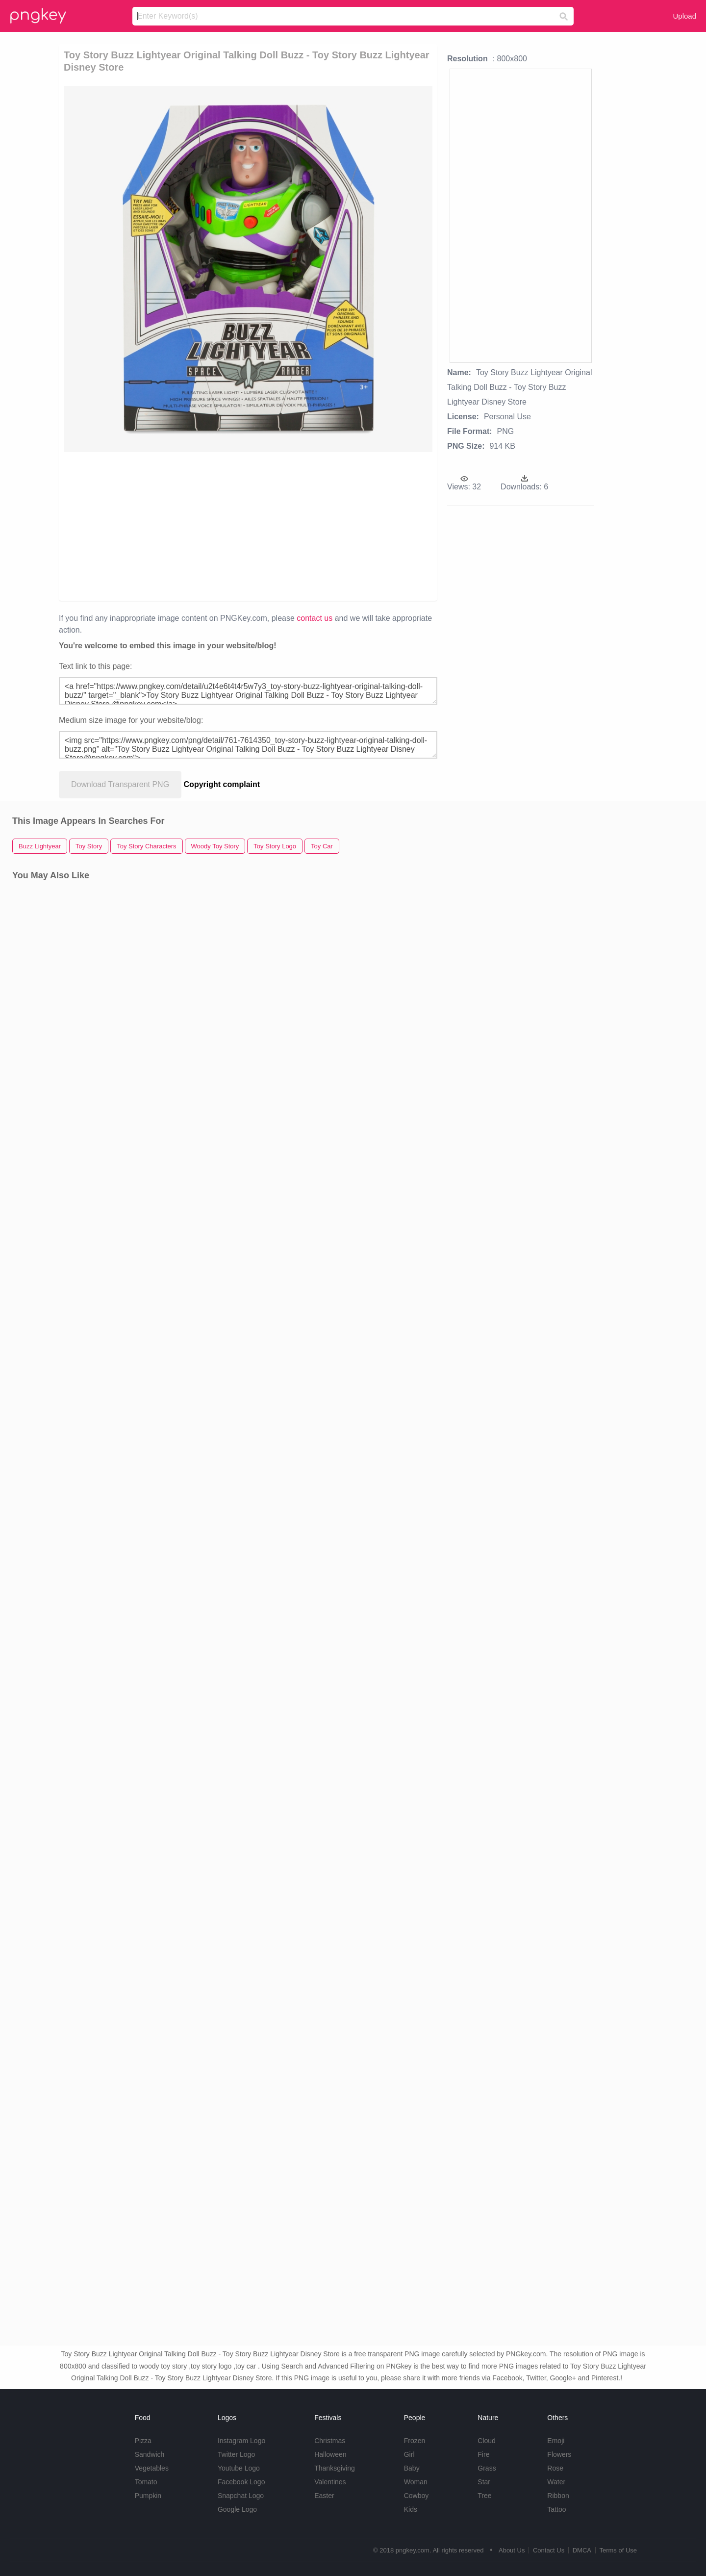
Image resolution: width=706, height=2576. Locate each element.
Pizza (143, 2441)
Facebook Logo (241, 2482)
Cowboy (416, 2495)
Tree (484, 2495)
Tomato (146, 2482)
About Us (512, 2550)
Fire (483, 2454)
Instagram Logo (241, 2441)
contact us (314, 618)
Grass (487, 2468)
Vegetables (152, 2468)
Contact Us (548, 2550)
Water (556, 2482)
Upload (684, 16)
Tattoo (556, 2509)
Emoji (555, 2441)
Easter (324, 2495)
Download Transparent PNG (120, 784)
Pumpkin (148, 2495)
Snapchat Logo (241, 2495)
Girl (409, 2454)
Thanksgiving (334, 2468)
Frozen (415, 2441)
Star (484, 2482)
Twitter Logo (236, 2454)
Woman (416, 2482)
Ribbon (558, 2495)
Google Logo (237, 2509)
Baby (412, 2468)
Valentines (330, 2482)
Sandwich (150, 2454)
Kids (410, 2509)
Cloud (487, 2441)
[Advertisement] (177, 525)
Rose (555, 2468)
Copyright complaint (222, 784)
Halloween (330, 2454)
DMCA (582, 2550)
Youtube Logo (239, 2468)
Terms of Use (618, 2550)
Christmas (329, 2441)
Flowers (559, 2454)
